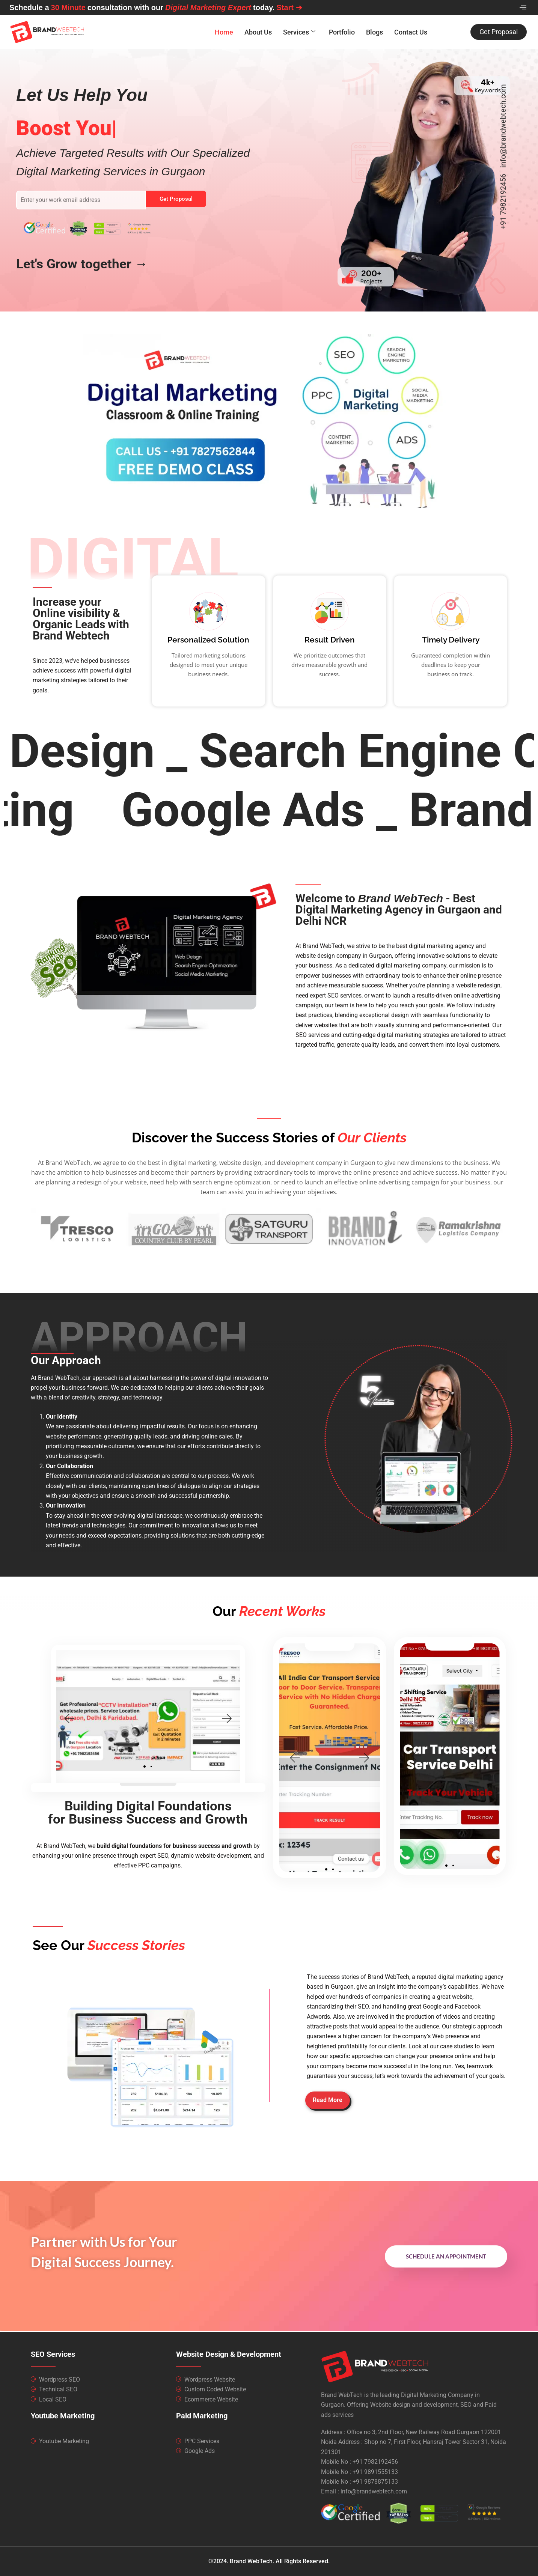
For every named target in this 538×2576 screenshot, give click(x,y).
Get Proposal (176, 199)
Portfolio (342, 32)
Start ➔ (289, 7)
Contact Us (410, 32)
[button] (153, 1718)
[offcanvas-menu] (523, 7)
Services (299, 32)
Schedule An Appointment (446, 2256)
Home (224, 32)
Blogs (374, 32)
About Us (258, 32)
